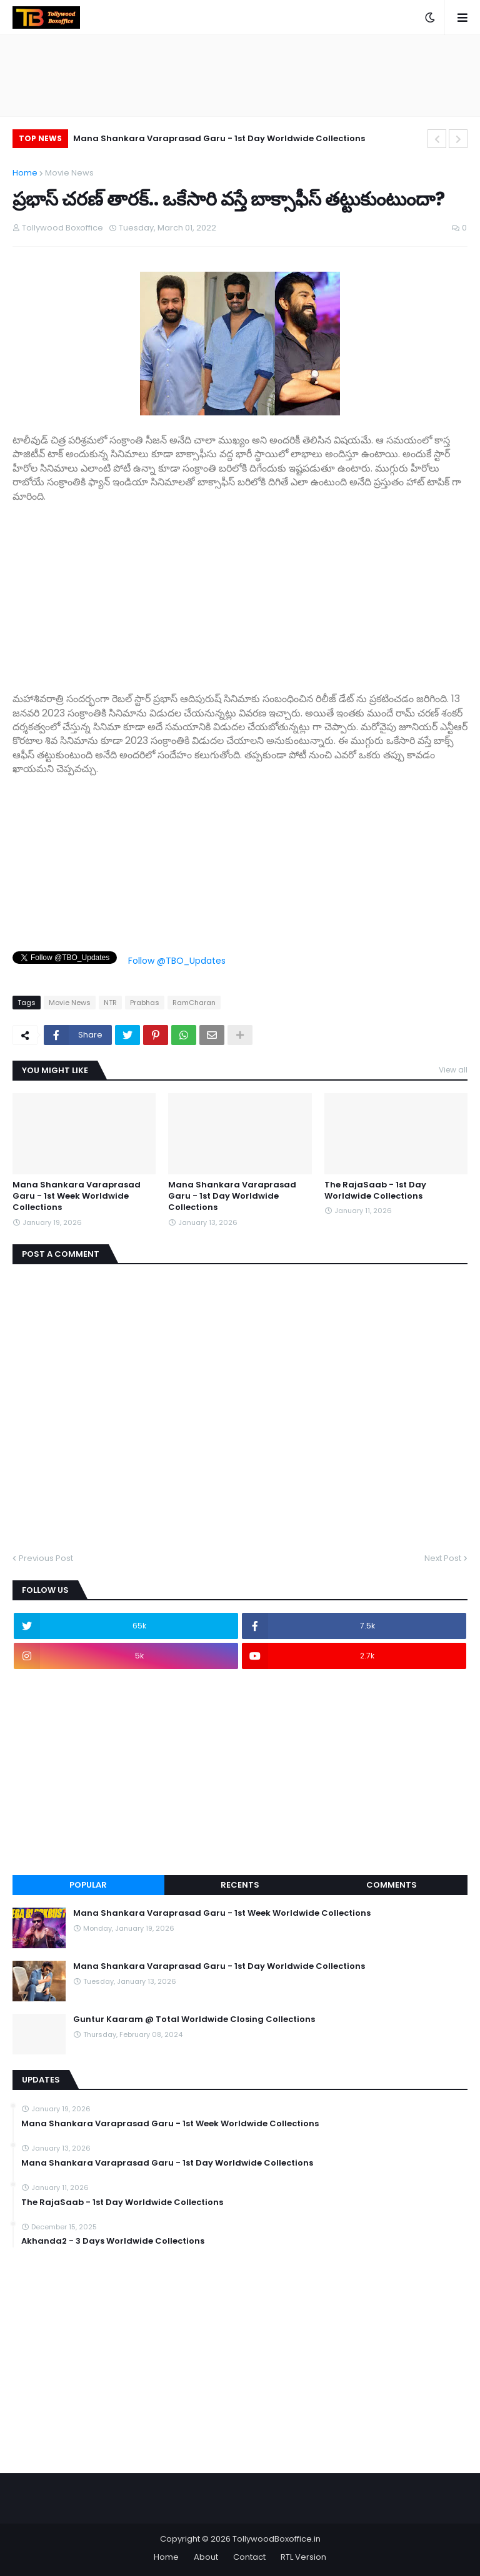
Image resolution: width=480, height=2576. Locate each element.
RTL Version (303, 2557)
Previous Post (46, 1558)
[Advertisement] (240, 590)
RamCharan (194, 1003)
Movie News (69, 173)
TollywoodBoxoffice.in (276, 2539)
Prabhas (144, 1003)
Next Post (442, 1558)
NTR (110, 1003)
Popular (88, 1885)
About (206, 2557)
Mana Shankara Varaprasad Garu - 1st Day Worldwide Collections (219, 138)
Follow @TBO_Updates (177, 960)
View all (453, 1069)
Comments (391, 1885)
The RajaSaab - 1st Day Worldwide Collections (375, 1190)
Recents (240, 1885)
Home (25, 173)
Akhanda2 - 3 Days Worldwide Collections (112, 2241)
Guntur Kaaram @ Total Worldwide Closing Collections (194, 2019)
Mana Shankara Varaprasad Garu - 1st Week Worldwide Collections (76, 1196)
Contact (249, 2557)
